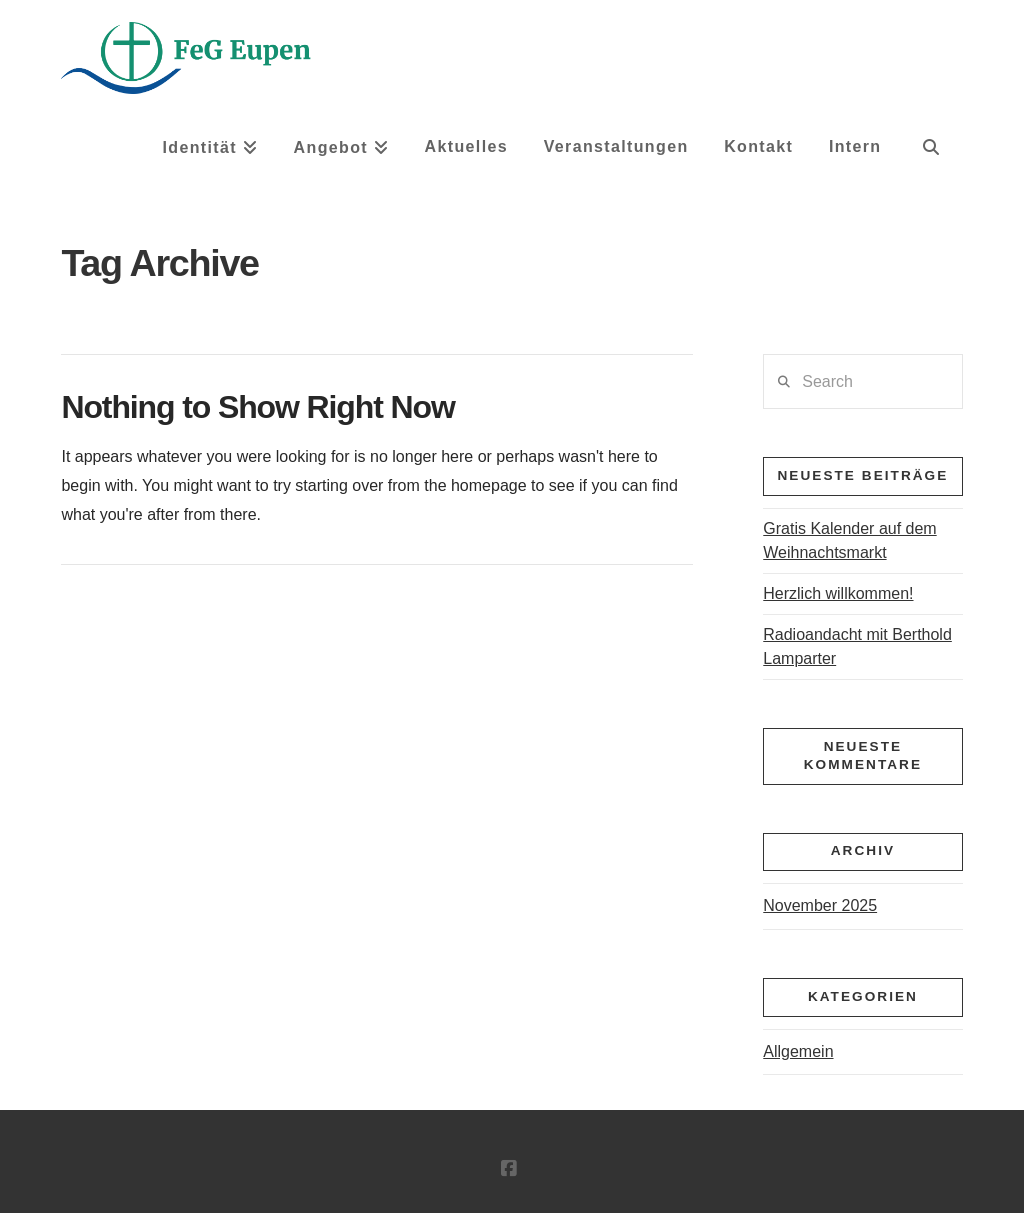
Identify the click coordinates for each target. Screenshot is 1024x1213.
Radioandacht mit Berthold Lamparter (857, 646)
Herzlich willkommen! (838, 593)
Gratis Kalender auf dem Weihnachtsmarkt (849, 540)
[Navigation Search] (930, 154)
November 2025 (820, 905)
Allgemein (798, 1051)
